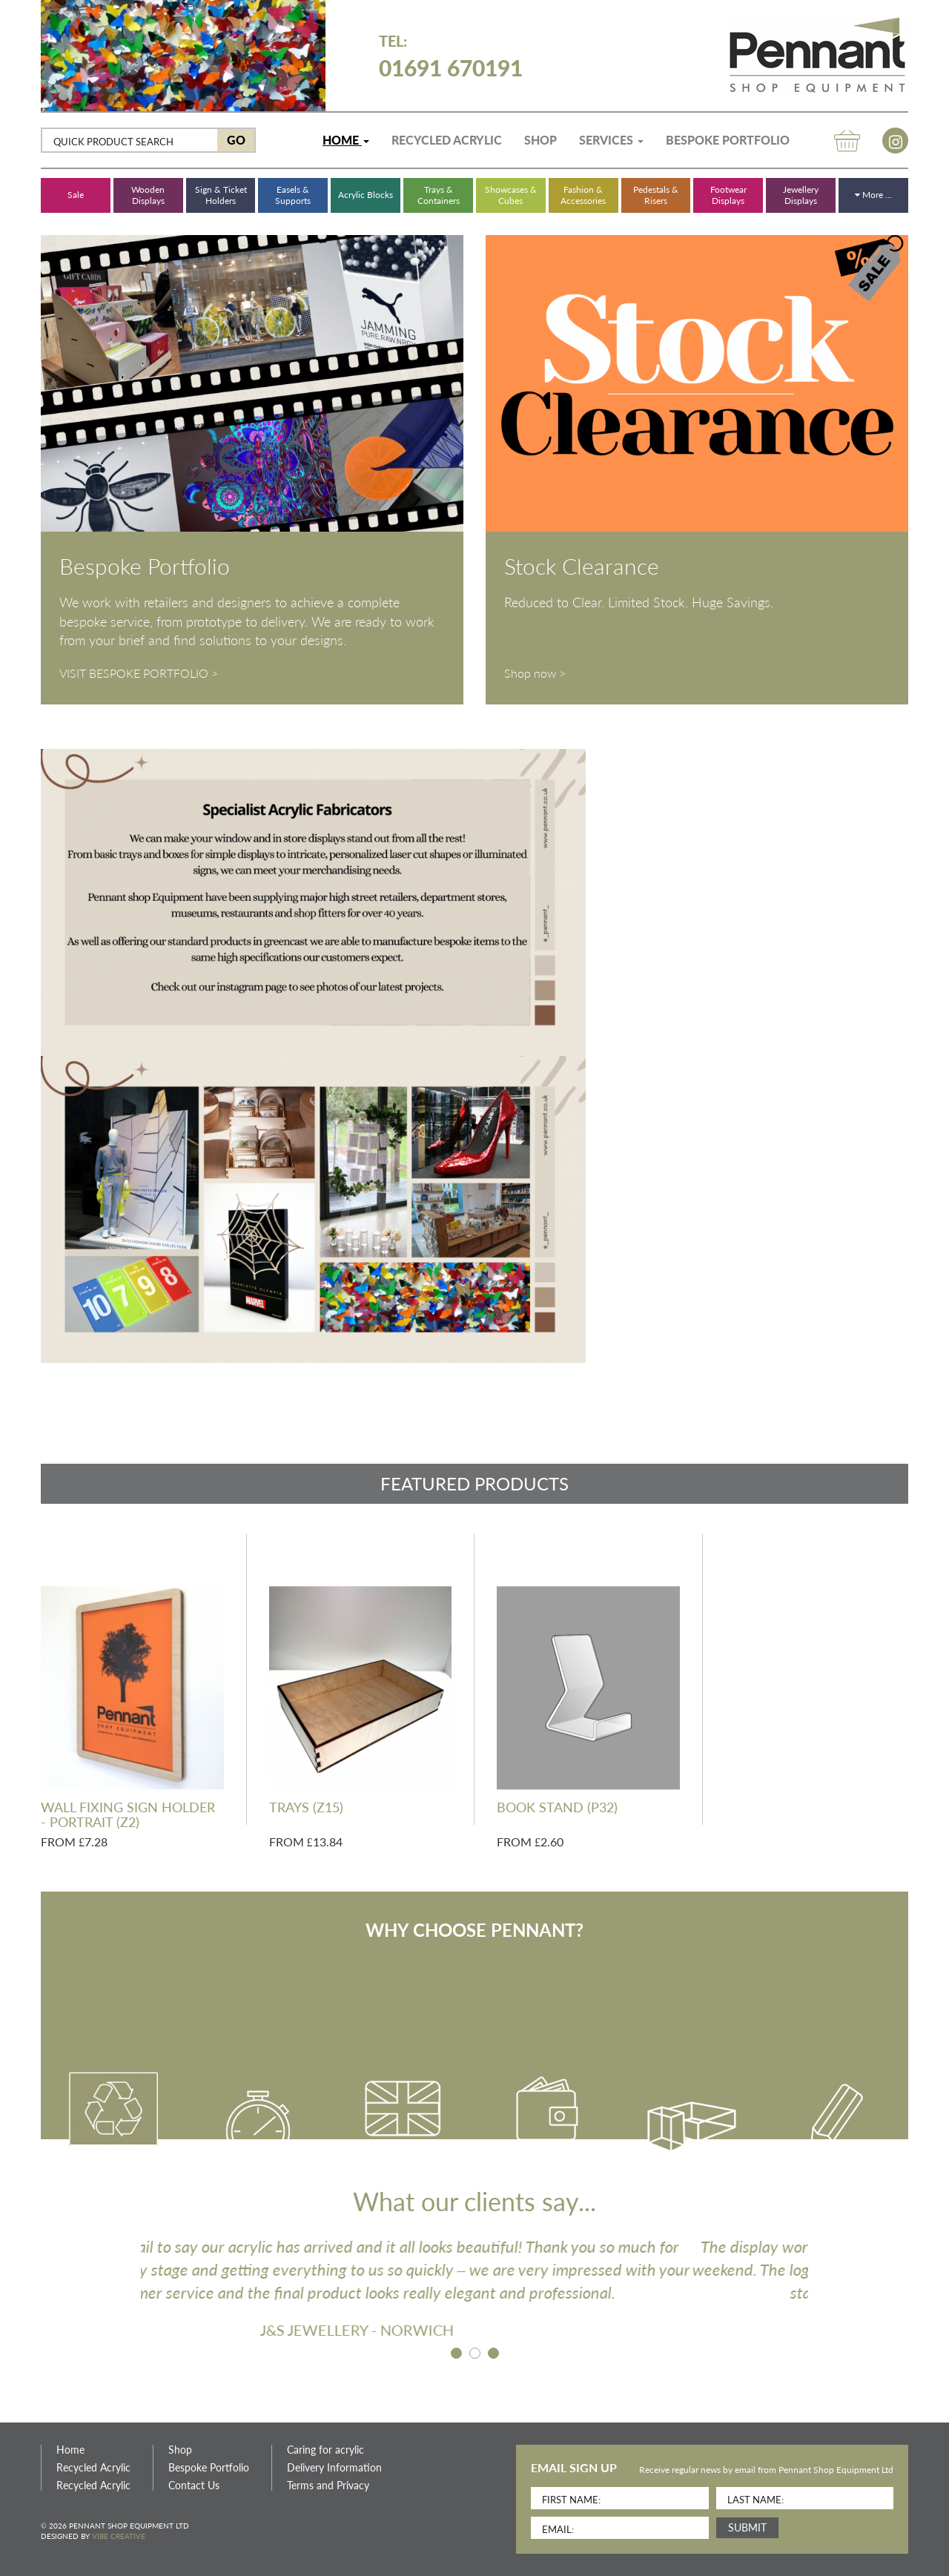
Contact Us (193, 2485)
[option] (474, 2288)
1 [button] (459, 2355)
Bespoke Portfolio (728, 140)
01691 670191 (451, 55)
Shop (540, 140)
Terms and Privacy (328, 2485)
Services (611, 140)
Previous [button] (129, 2287)
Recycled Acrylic (446, 140)
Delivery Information (334, 2468)
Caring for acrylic (325, 2450)
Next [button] (819, 2287)
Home (346, 140)
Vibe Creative (118, 2536)
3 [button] (496, 2355)
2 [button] (477, 2355)
